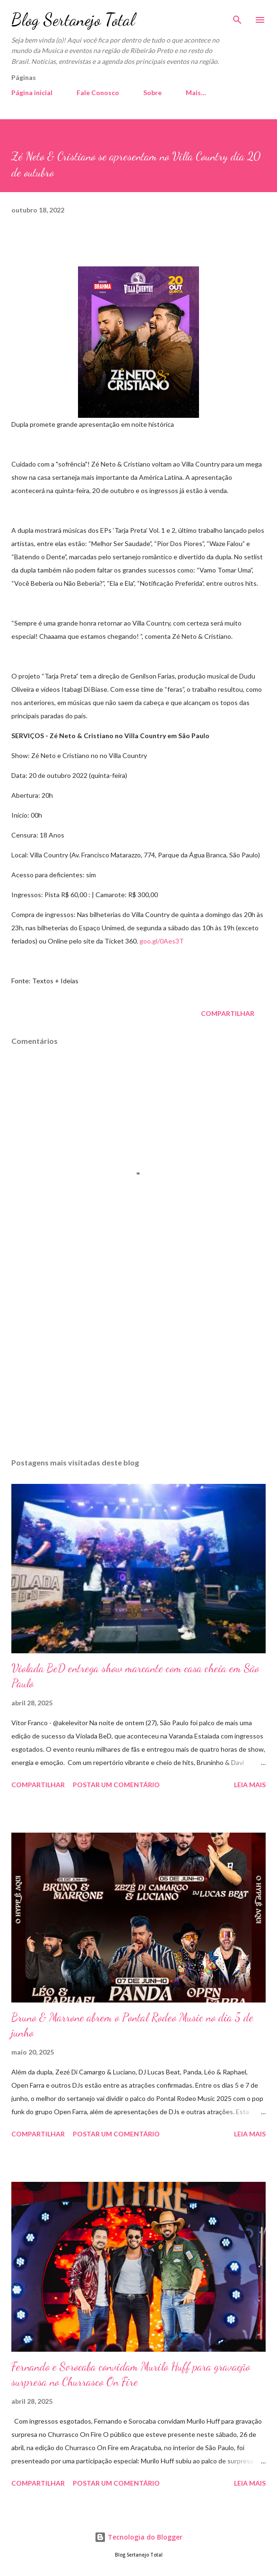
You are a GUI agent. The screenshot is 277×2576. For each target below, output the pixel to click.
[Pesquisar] (237, 17)
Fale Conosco (98, 92)
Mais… (196, 92)
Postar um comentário (116, 1785)
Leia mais (250, 1785)
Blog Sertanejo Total (73, 19)
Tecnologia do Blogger (138, 2536)
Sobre (152, 92)
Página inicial (31, 92)
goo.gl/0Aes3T (161, 941)
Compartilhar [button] (227, 1013)
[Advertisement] (138, 1361)
